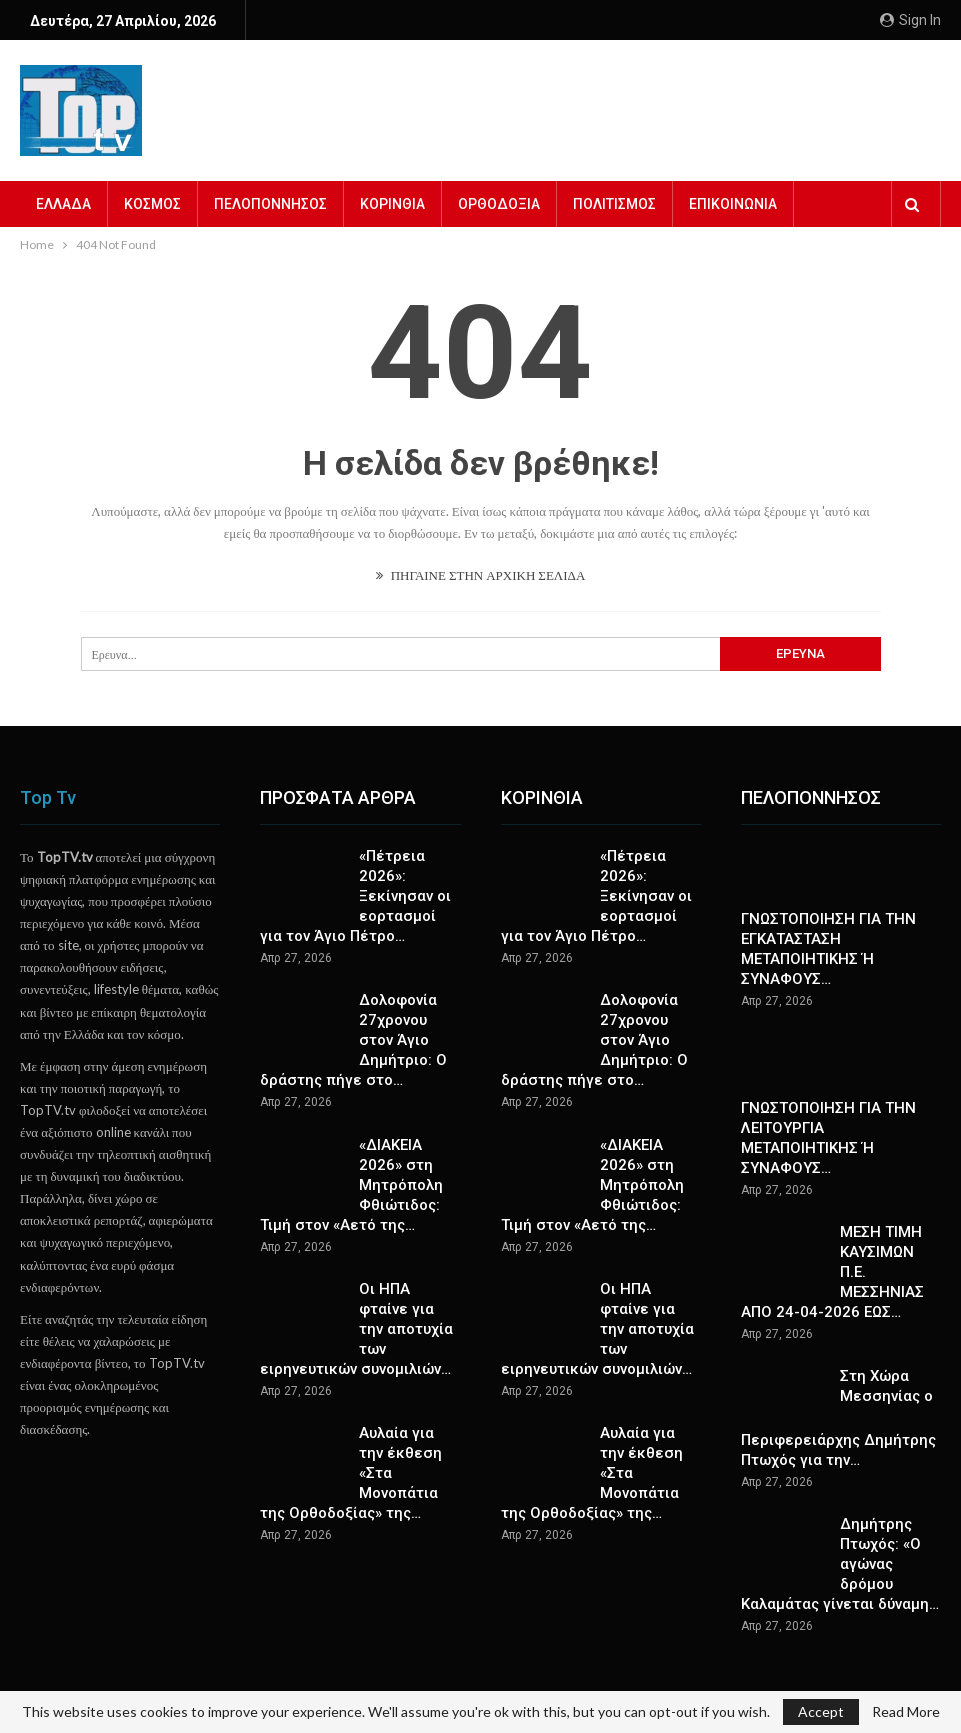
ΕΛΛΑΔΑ (63, 204)
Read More (906, 1712)
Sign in (910, 20)
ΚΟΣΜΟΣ (152, 204)
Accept (821, 1711)
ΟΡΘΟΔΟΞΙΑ (499, 204)
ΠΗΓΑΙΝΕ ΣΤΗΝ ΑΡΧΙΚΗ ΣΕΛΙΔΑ (481, 575)
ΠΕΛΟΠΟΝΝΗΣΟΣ (270, 204)
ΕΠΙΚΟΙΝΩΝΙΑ (733, 204)
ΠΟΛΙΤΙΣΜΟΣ (614, 204)
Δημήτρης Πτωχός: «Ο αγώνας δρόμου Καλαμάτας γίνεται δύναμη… (840, 1564)
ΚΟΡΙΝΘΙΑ (392, 204)
